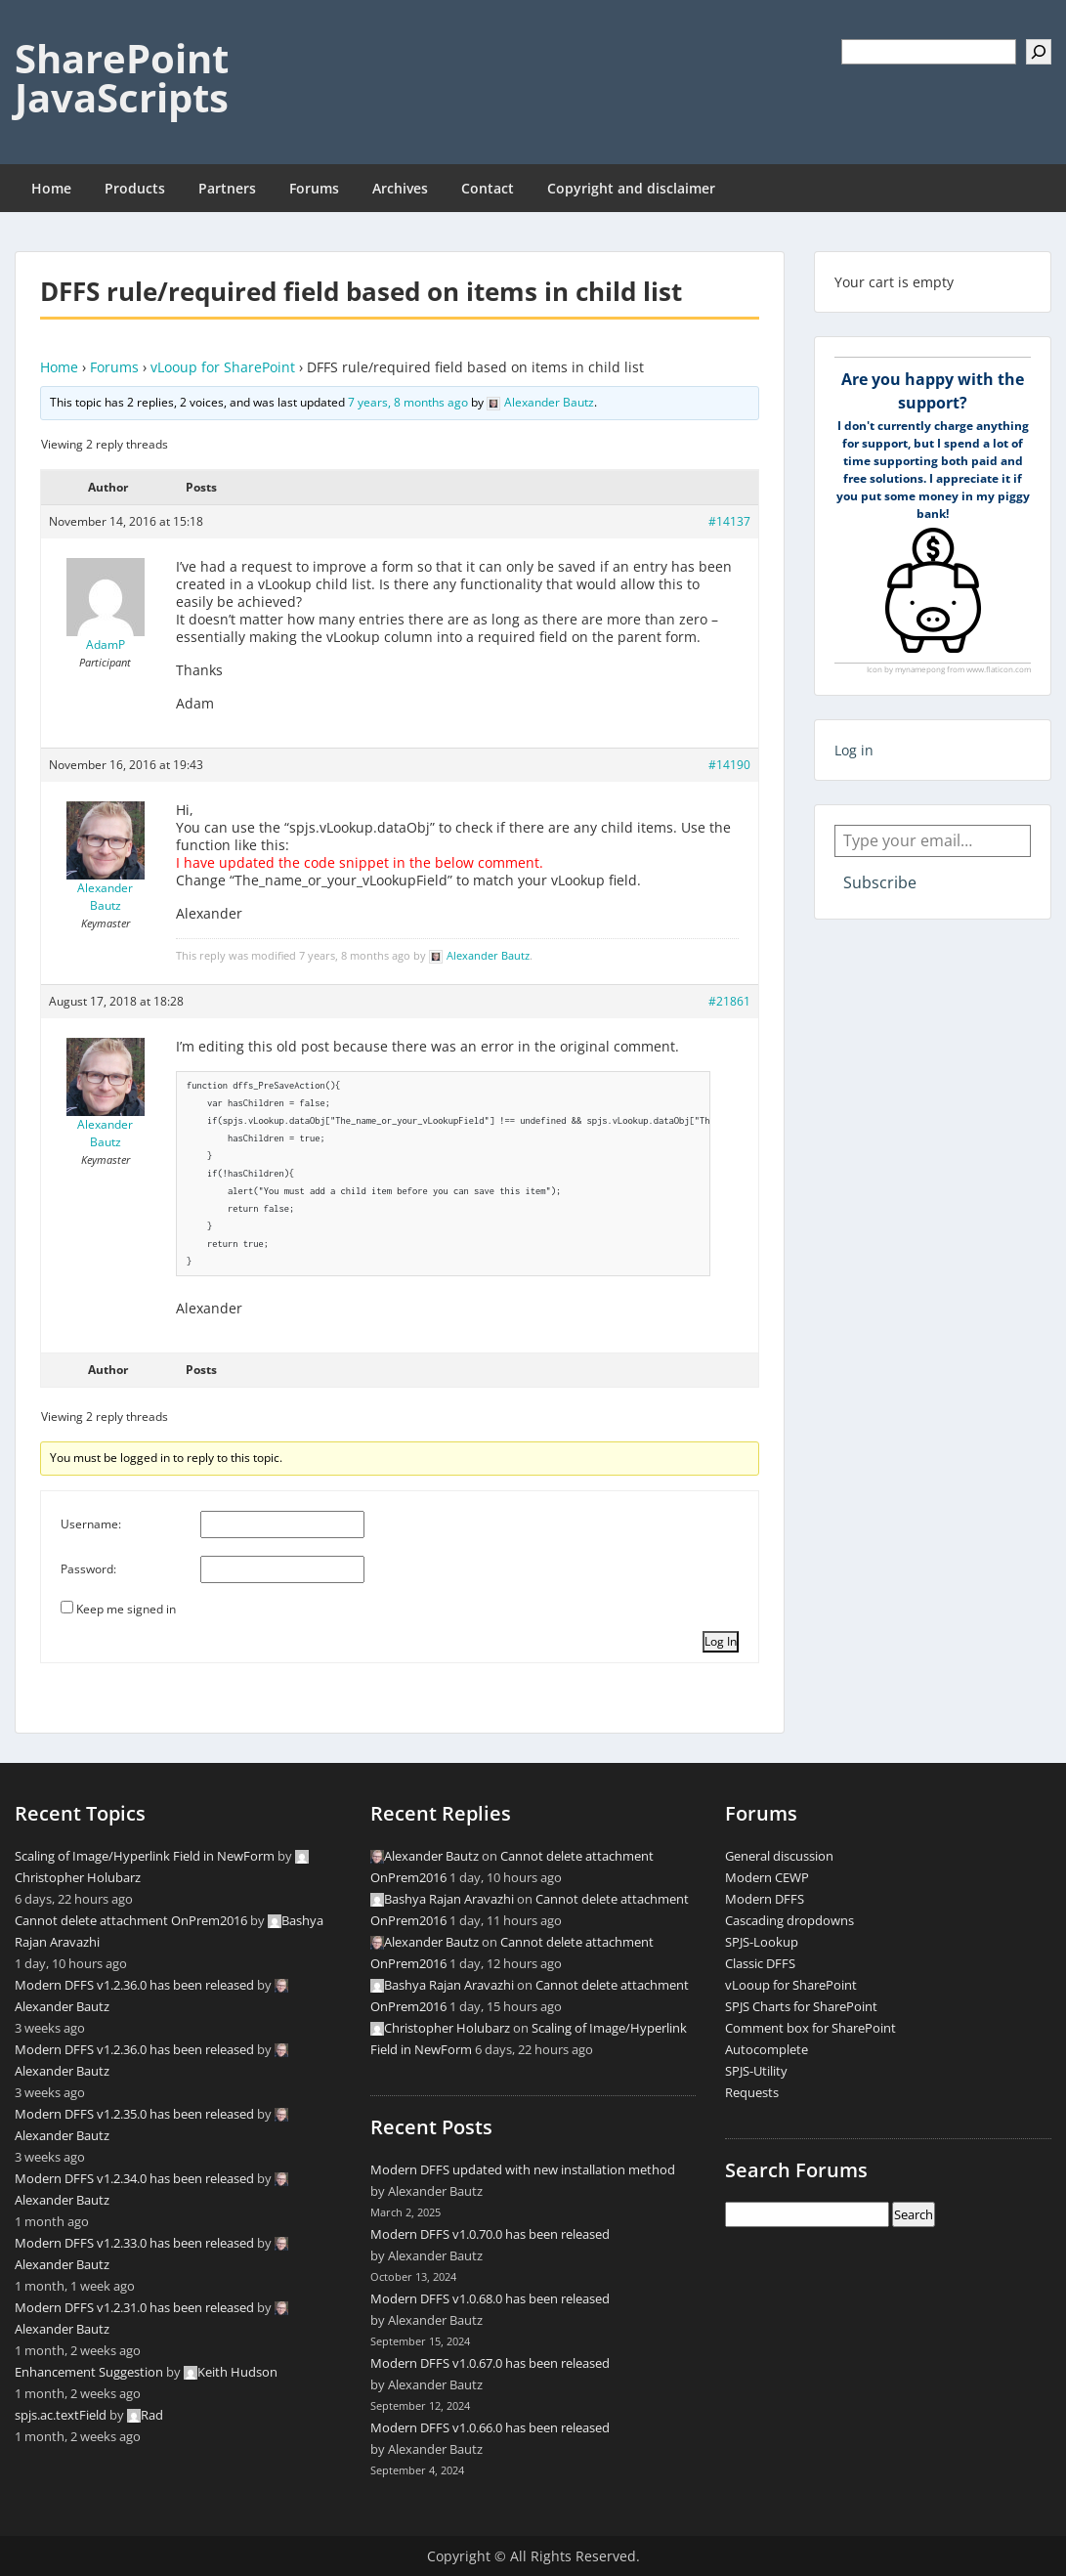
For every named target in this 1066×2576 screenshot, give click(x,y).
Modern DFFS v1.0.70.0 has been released (490, 2234)
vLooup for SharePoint (222, 367)
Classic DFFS (760, 1963)
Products (135, 188)
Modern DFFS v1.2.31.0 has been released (134, 2307)
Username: (91, 1524)
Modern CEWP (767, 1877)
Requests (752, 2092)
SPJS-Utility (756, 2071)
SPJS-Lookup (761, 1942)
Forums (314, 188)
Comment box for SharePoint (810, 2028)
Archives (400, 188)
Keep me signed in (126, 1609)
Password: (88, 1569)
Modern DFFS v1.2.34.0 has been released (134, 2178)
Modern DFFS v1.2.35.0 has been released (134, 2114)
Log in (854, 750)
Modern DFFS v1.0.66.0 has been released (490, 2427)
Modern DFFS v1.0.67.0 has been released (490, 2363)
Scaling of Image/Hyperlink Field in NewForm (145, 1856)
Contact (487, 188)
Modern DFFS (764, 1899)
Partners (227, 188)
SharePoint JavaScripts (122, 77)
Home (51, 188)
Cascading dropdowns (789, 1920)
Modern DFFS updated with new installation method (522, 2169)
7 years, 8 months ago (408, 402)
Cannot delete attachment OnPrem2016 (131, 1920)
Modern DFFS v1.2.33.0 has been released (134, 2243)
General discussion (779, 1856)
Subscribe (880, 882)
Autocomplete (766, 2049)
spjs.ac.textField (61, 2415)
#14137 (729, 521)
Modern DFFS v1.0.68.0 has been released (490, 2298)
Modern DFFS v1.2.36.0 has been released (134, 1985)
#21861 (729, 1001)
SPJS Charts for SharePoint (801, 2006)
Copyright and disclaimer (631, 188)
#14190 (729, 764)
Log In (720, 1641)
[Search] (1038, 51)
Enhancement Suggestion (89, 2372)
